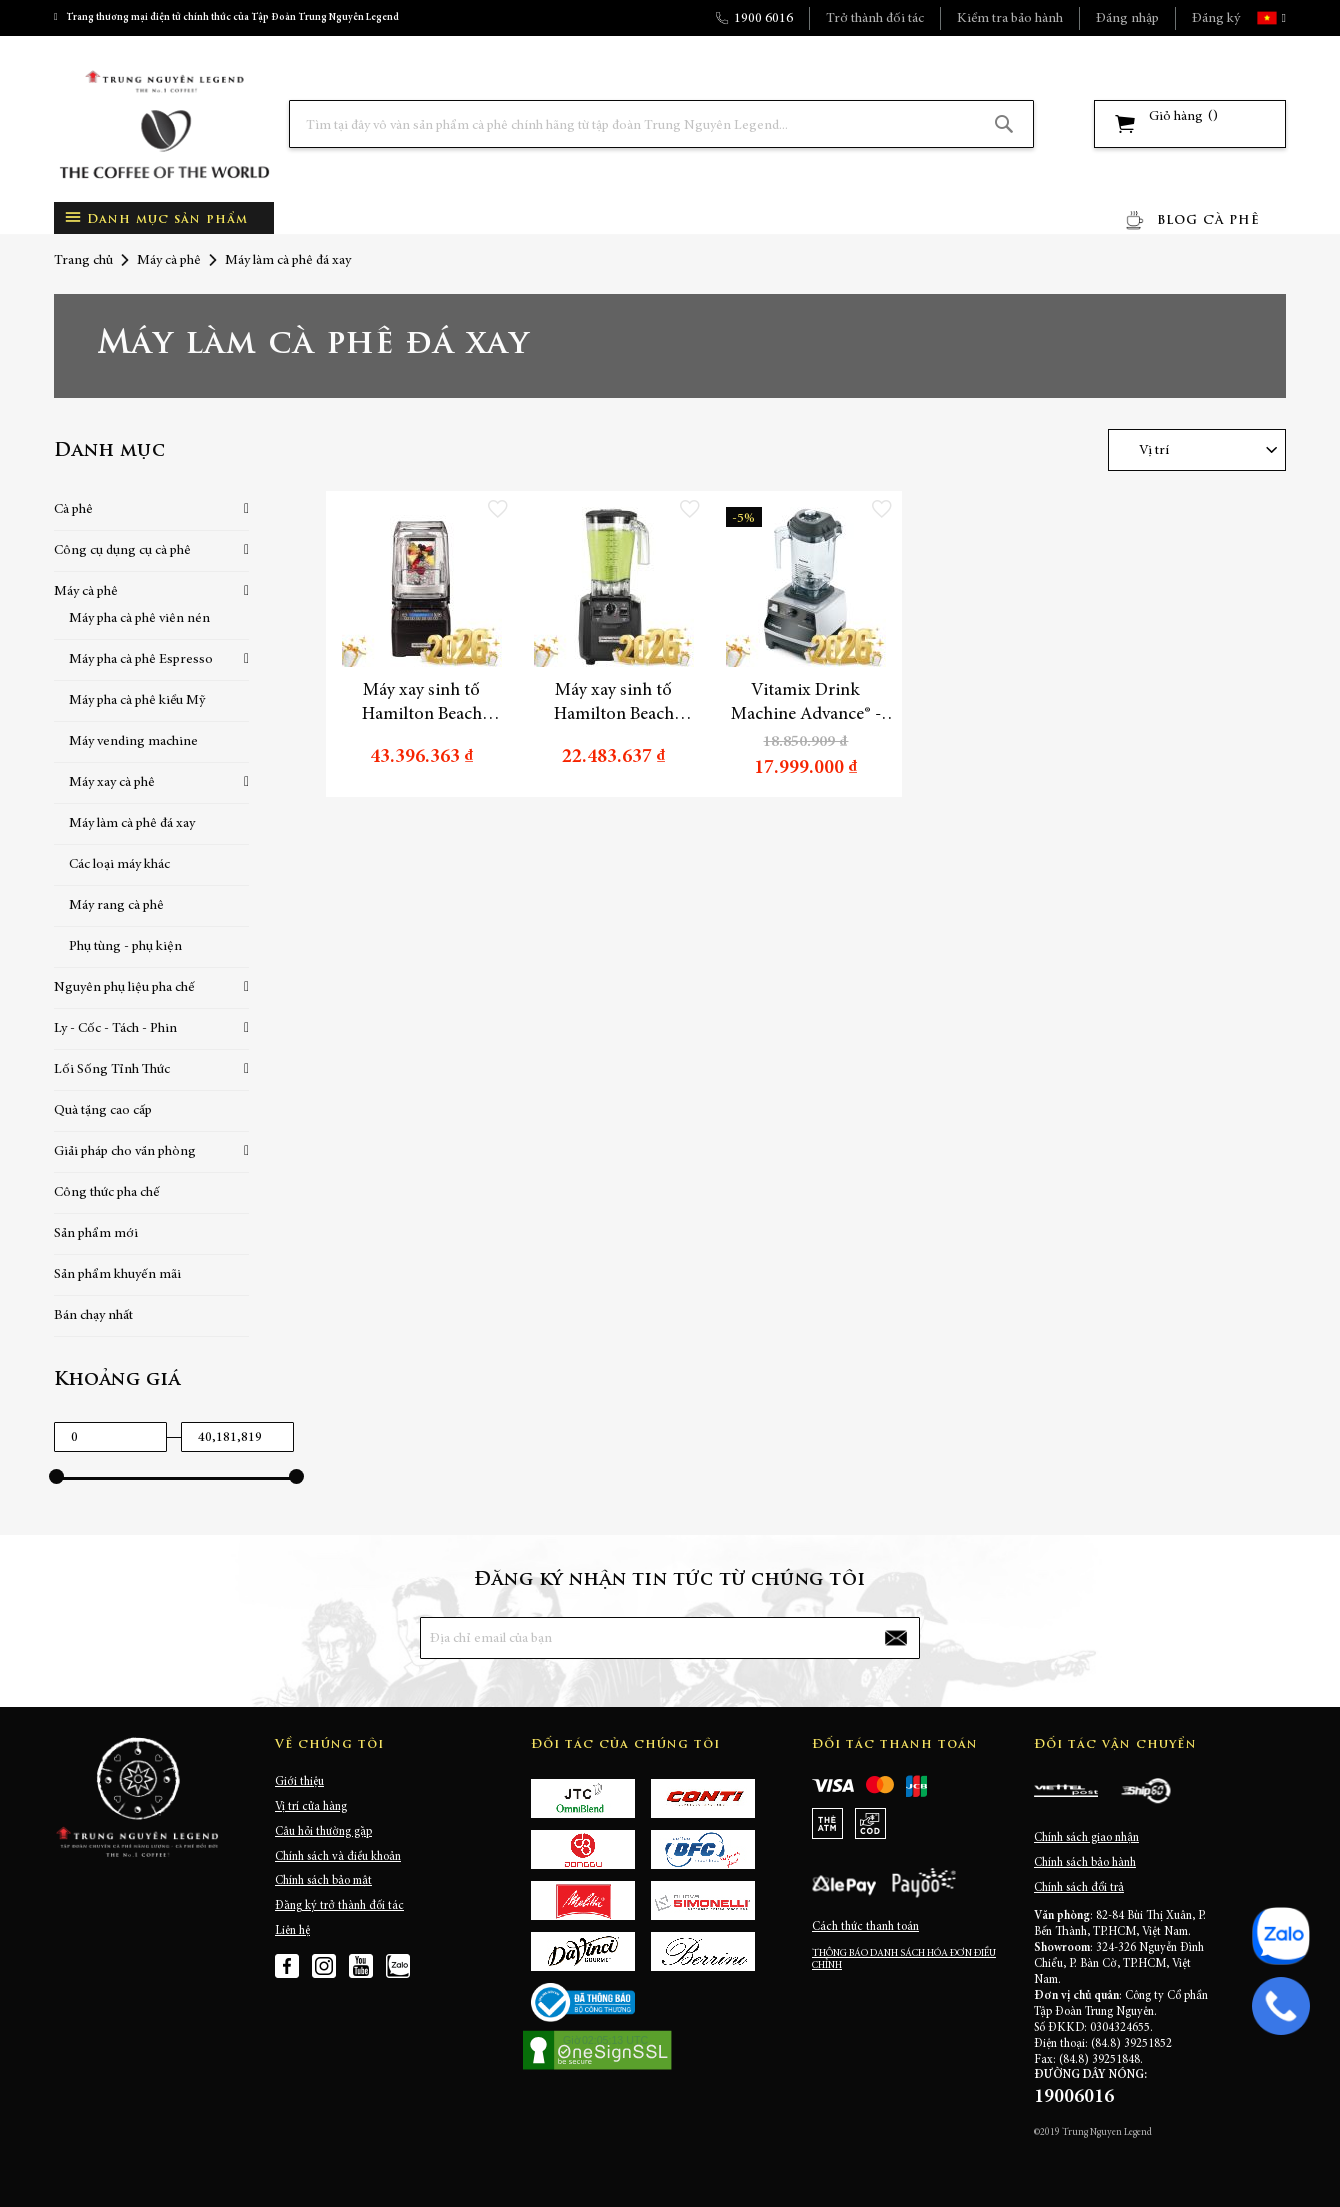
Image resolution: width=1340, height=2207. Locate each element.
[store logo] (164, 124)
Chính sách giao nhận (1086, 1838)
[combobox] (661, 124)
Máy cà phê (169, 261)
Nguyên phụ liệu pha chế (124, 988)
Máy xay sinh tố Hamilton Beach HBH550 (614, 704)
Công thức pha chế (107, 1193)
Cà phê (73, 510)
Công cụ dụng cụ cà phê (122, 551)
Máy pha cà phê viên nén (139, 619)
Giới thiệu (299, 1782)
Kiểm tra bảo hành (1010, 19)
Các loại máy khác (119, 865)
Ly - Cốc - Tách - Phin (115, 1029)
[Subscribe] (896, 1638)
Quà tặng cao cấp (103, 1111)
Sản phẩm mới (96, 1234)
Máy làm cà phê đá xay (132, 824)
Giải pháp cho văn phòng (125, 1152)
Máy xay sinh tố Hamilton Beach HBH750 (422, 704)
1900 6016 (763, 19)
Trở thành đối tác (875, 19)
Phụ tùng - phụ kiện (125, 947)
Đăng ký (1216, 19)
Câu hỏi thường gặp (323, 1832)
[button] (1282, 18)
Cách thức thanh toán (865, 1927)
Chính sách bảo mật (323, 1881)
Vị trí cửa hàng (311, 1807)
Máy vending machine (133, 742)
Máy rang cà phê (116, 906)
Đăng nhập (1127, 19)
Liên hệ (292, 1931)
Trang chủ (83, 261)
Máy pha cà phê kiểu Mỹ (137, 701)
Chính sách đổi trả (1079, 1888)
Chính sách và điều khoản (338, 1857)
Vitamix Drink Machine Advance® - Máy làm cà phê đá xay (805, 704)
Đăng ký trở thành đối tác (339, 1906)
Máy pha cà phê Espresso (141, 660)
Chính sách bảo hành (1085, 1863)
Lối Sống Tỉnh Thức (112, 1070)
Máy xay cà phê (112, 783)
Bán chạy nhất (93, 1316)
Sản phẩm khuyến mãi (117, 1275)
